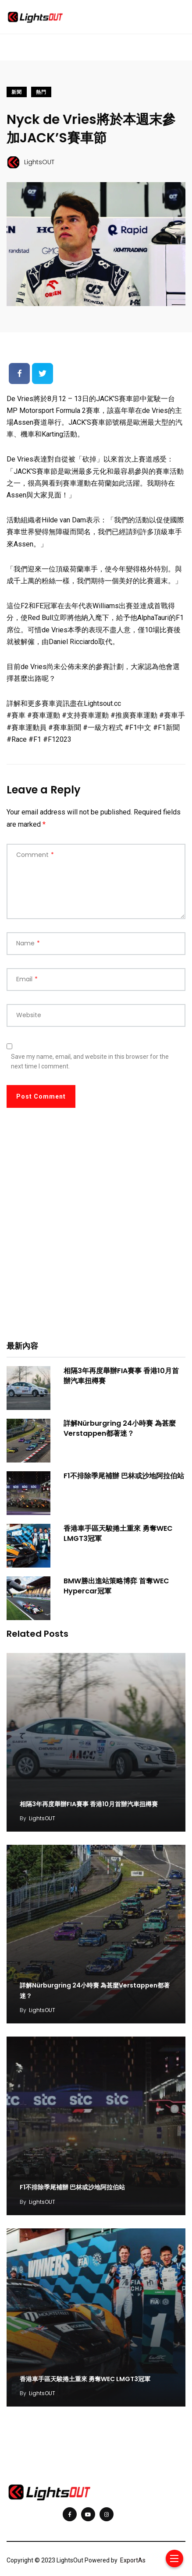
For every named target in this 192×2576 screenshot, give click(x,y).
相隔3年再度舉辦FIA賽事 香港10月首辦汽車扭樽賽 (121, 1375)
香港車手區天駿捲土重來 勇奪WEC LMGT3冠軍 (118, 1533)
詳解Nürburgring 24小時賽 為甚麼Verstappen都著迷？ (120, 1428)
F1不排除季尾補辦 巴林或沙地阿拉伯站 (124, 1476)
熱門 (41, 92)
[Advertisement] (96, 1230)
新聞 (16, 92)
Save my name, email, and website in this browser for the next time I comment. (90, 1061)
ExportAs (133, 2547)
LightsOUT (42, 1815)
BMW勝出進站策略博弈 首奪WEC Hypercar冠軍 (116, 1586)
